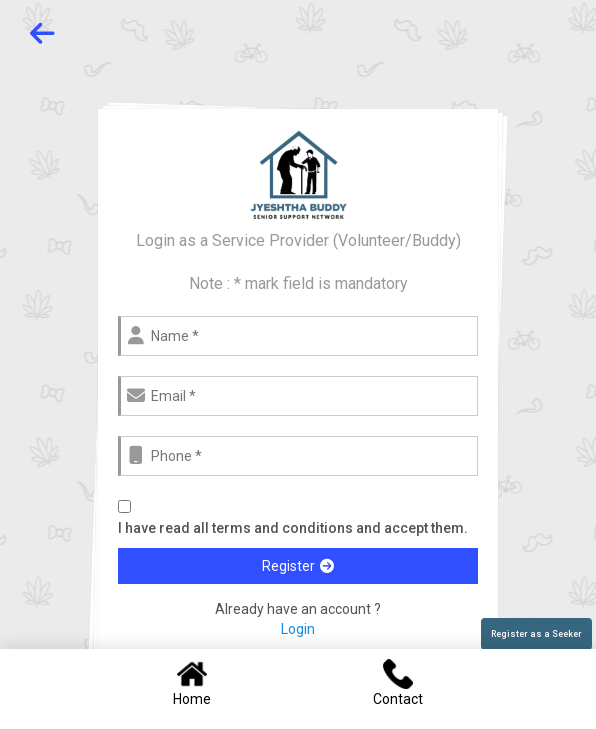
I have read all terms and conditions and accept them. (293, 528)
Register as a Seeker (536, 634)
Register (298, 566)
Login (298, 629)
